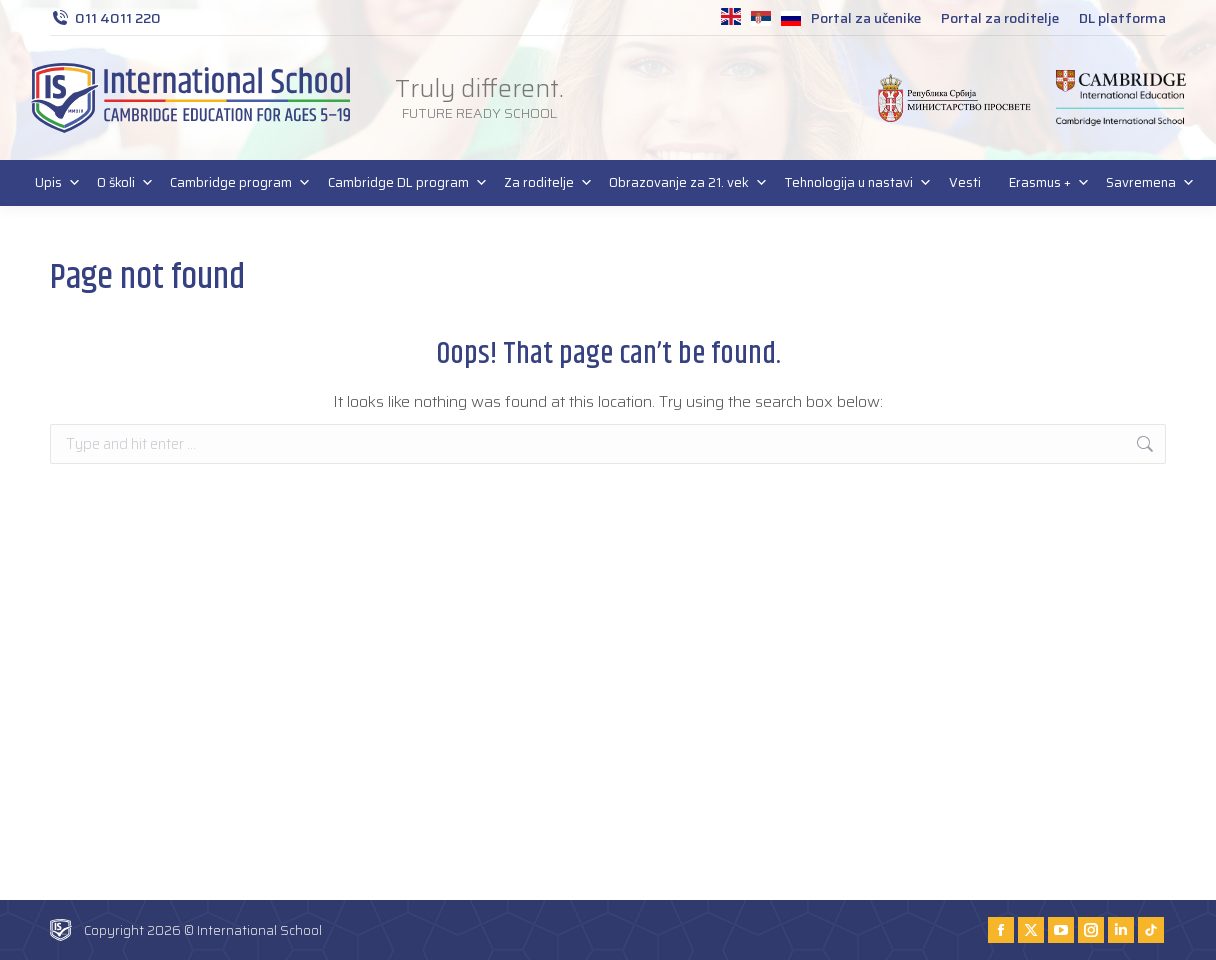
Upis (52, 183)
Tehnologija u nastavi (852, 183)
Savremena (1144, 183)
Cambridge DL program (402, 183)
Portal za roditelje (1000, 18)
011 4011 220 (105, 18)
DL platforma (1122, 18)
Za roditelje (542, 183)
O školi (119, 183)
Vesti (965, 182)
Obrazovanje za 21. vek (682, 183)
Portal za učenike (866, 18)
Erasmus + (1043, 183)
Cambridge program (234, 183)
